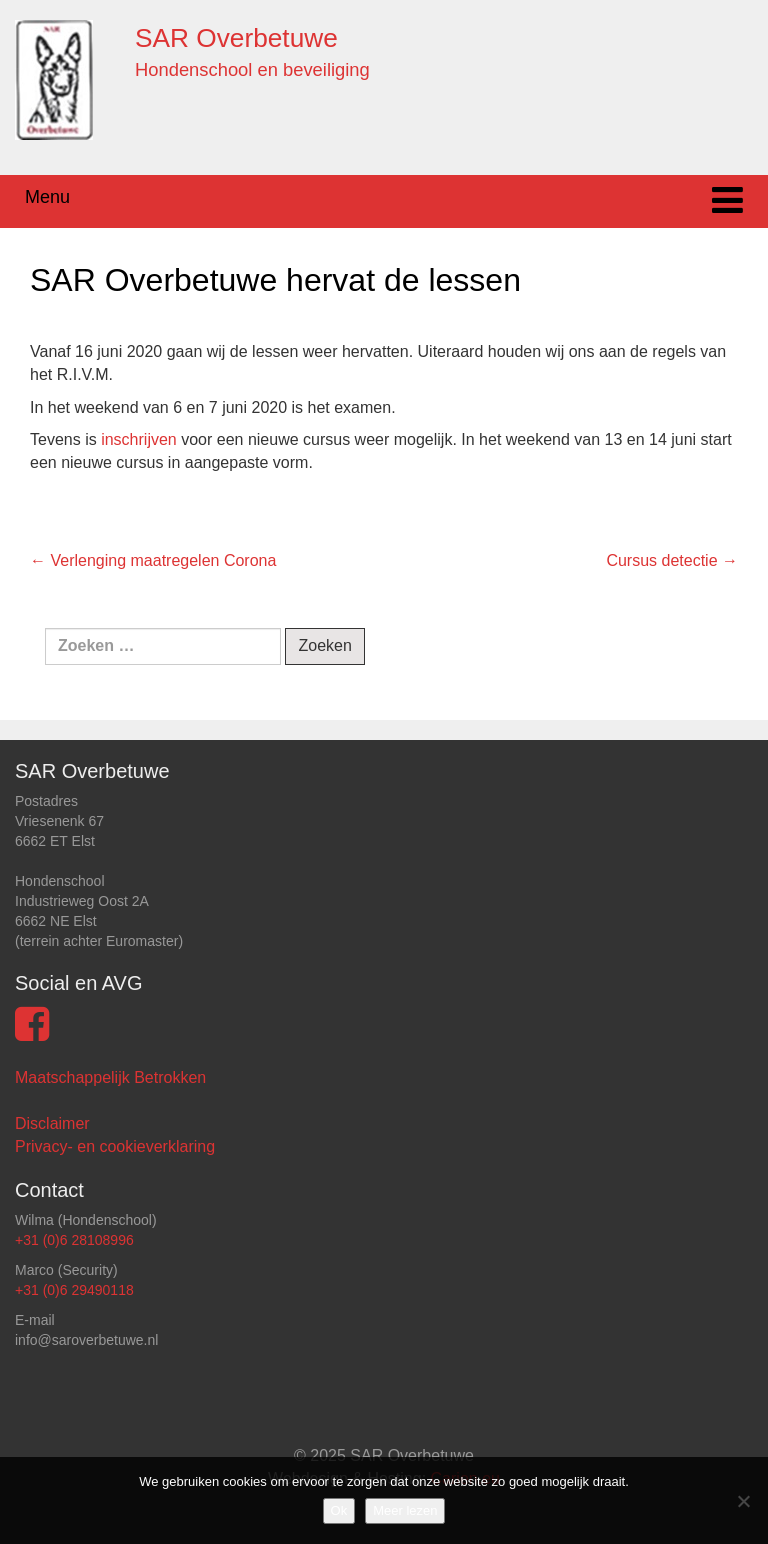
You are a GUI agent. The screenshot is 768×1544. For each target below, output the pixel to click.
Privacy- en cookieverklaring (115, 1146)
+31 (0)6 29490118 (74, 1290)
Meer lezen (405, 1510)
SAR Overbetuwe (236, 38)
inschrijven (139, 439)
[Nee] (743, 1501)
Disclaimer (52, 1123)
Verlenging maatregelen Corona (153, 560)
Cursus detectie (672, 560)
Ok (339, 1510)
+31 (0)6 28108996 (74, 1240)
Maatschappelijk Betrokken (110, 1077)
